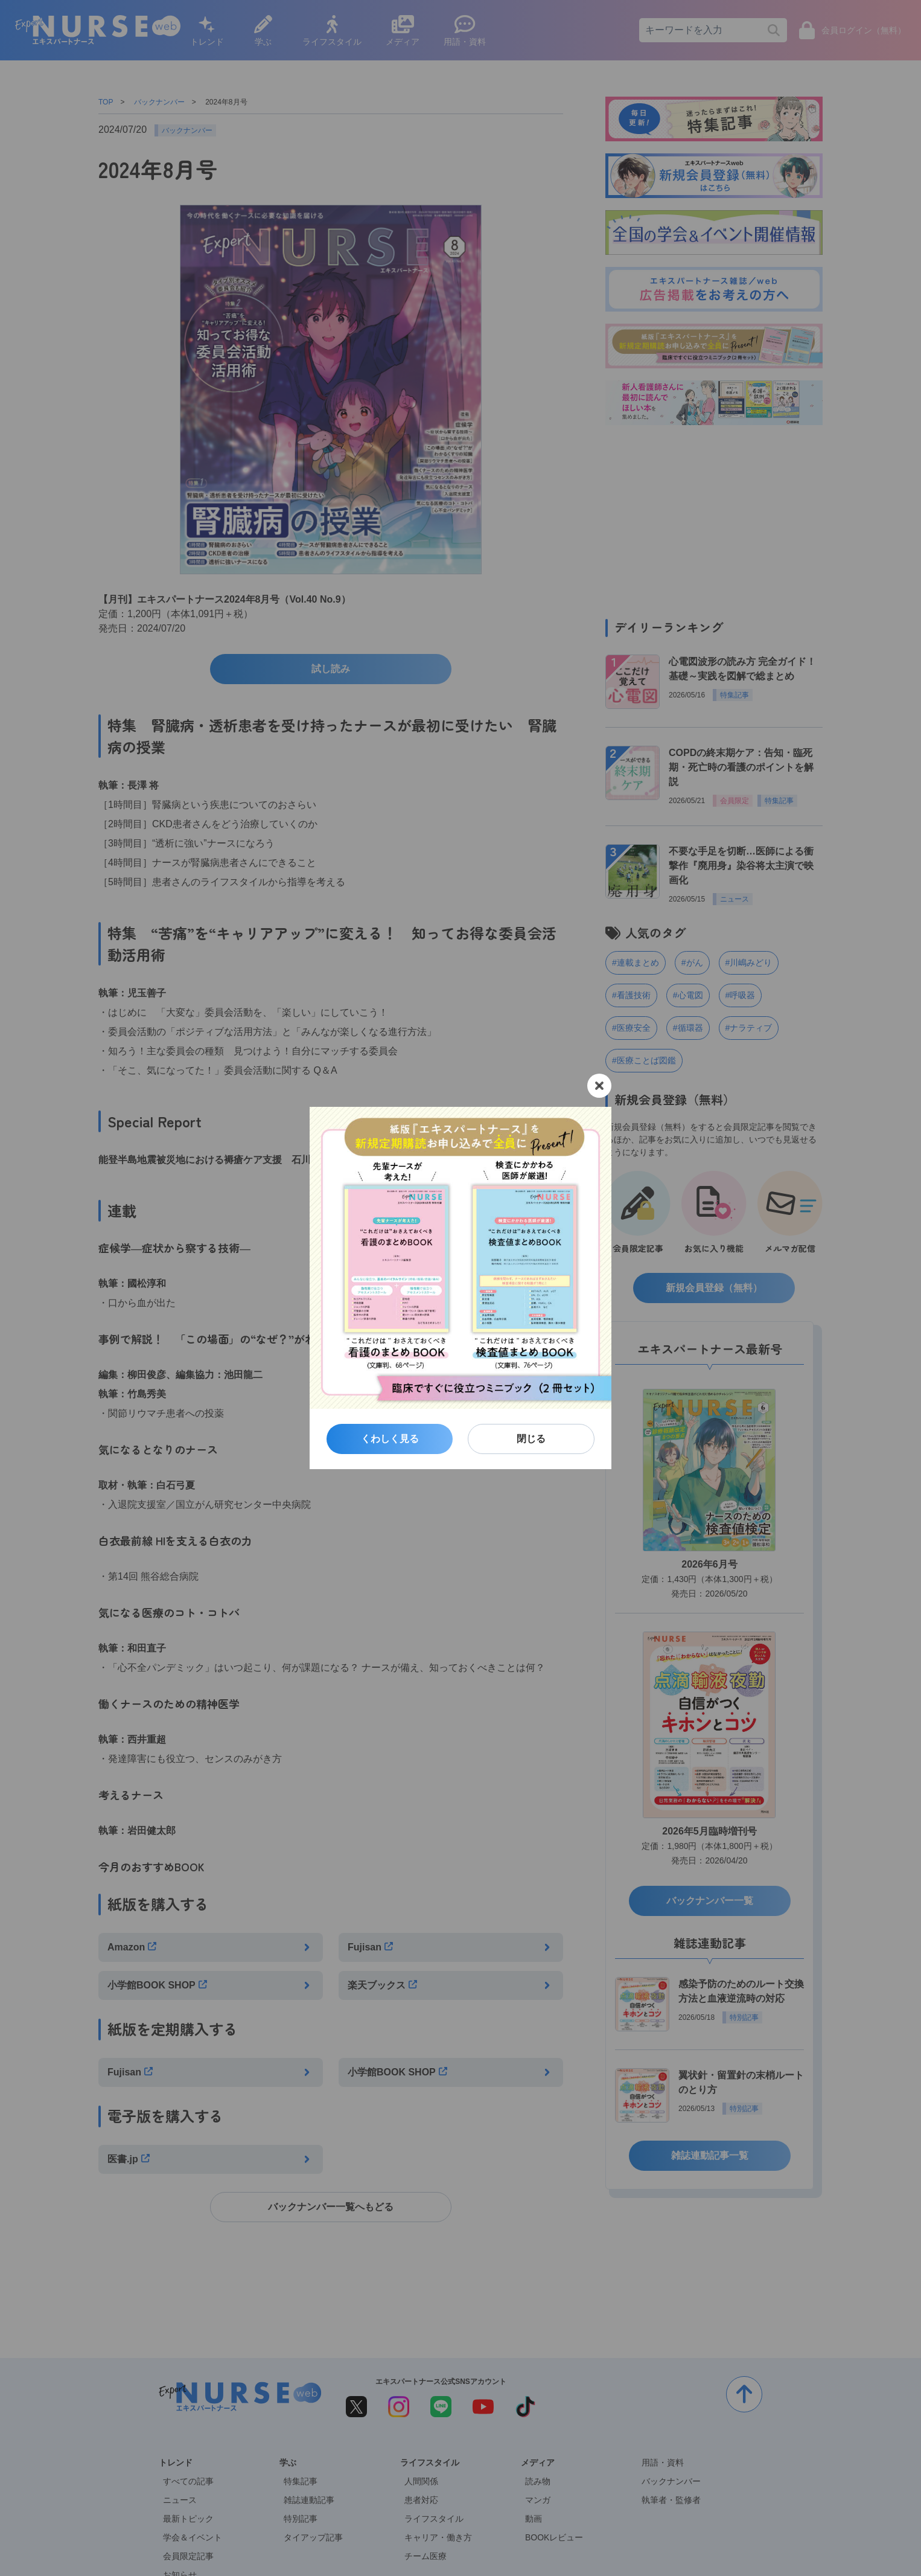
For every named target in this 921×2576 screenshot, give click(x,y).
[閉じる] (599, 1086)
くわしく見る (390, 1439)
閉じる (531, 1439)
